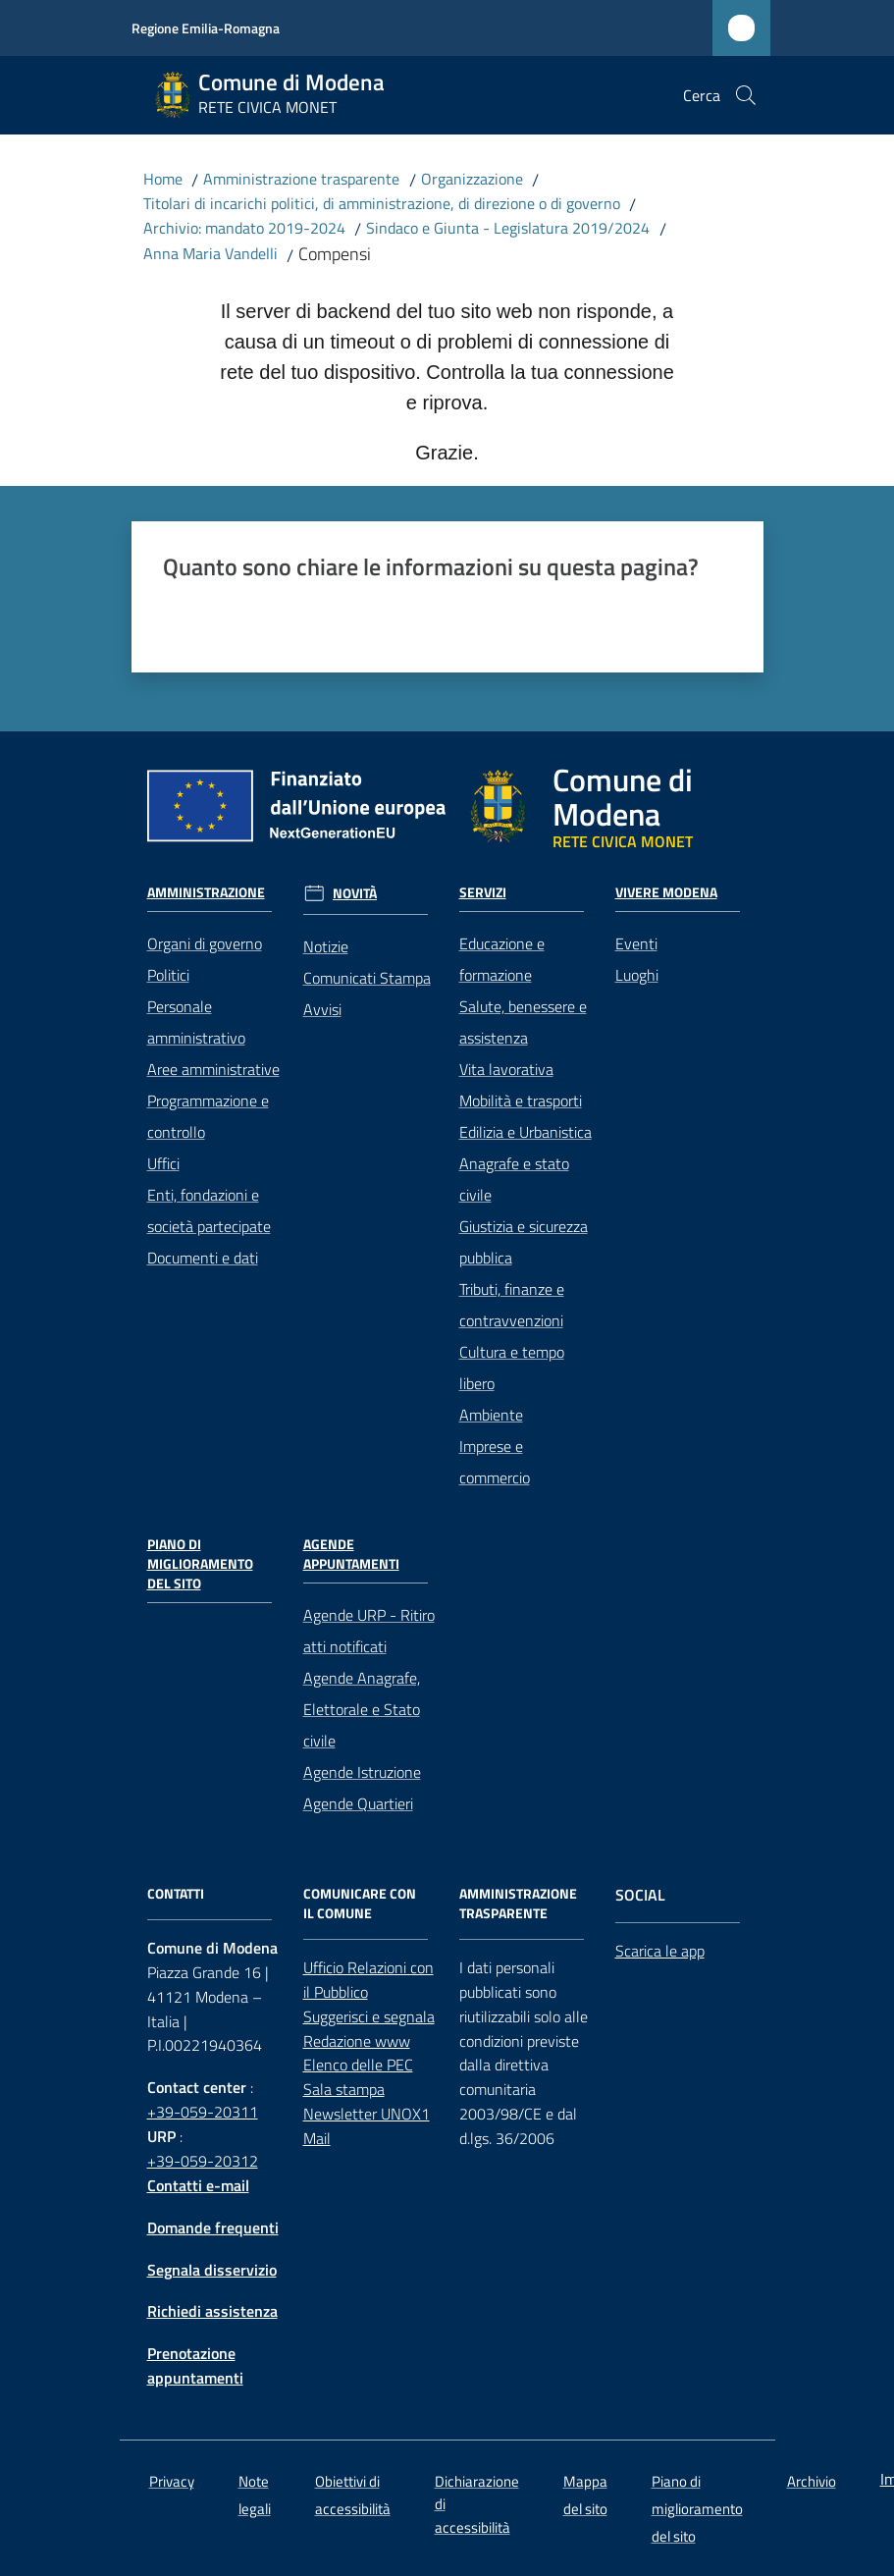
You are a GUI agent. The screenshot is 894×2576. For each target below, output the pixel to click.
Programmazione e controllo (208, 1116)
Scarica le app (660, 1950)
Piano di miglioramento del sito (200, 1563)
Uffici (163, 1163)
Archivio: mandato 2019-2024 (244, 228)
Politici (168, 975)
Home (163, 178)
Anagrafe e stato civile (514, 1179)
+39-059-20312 (202, 2161)
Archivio (811, 2481)
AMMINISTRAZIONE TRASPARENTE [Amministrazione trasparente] (518, 1903)
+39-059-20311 (202, 2111)
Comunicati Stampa (367, 978)
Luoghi (636, 975)
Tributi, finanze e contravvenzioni (511, 1304)
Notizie (325, 946)
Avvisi (322, 1009)
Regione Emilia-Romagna (205, 28)
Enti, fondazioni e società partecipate (209, 1210)
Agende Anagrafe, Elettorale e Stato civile (361, 1709)
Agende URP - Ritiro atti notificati (369, 1630)
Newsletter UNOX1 (366, 2113)
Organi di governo (204, 943)
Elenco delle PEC (358, 2064)
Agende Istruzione (362, 1772)
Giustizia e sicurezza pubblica (523, 1241)
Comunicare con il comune (359, 1903)
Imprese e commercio (494, 1461)
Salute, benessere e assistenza (523, 1021)
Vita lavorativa (506, 1069)
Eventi (636, 943)
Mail (317, 2138)
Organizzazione (472, 178)
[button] (745, 95)
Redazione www (356, 2041)
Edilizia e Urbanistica (525, 1132)
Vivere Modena (666, 892)
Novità (355, 893)
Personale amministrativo (196, 1021)
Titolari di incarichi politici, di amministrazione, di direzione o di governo (381, 203)
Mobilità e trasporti (520, 1100)
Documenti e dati (202, 1257)
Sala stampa (344, 2089)
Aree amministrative (213, 1069)
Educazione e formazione (502, 959)
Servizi (482, 892)
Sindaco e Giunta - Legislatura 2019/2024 (508, 228)
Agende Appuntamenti (351, 1554)
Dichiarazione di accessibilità (477, 2504)
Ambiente (491, 1414)
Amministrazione (206, 892)
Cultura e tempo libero (511, 1367)
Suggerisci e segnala (369, 2016)
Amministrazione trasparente (301, 178)
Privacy (171, 2481)
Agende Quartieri (358, 1803)
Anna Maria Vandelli (210, 253)
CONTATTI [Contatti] (175, 1894)
